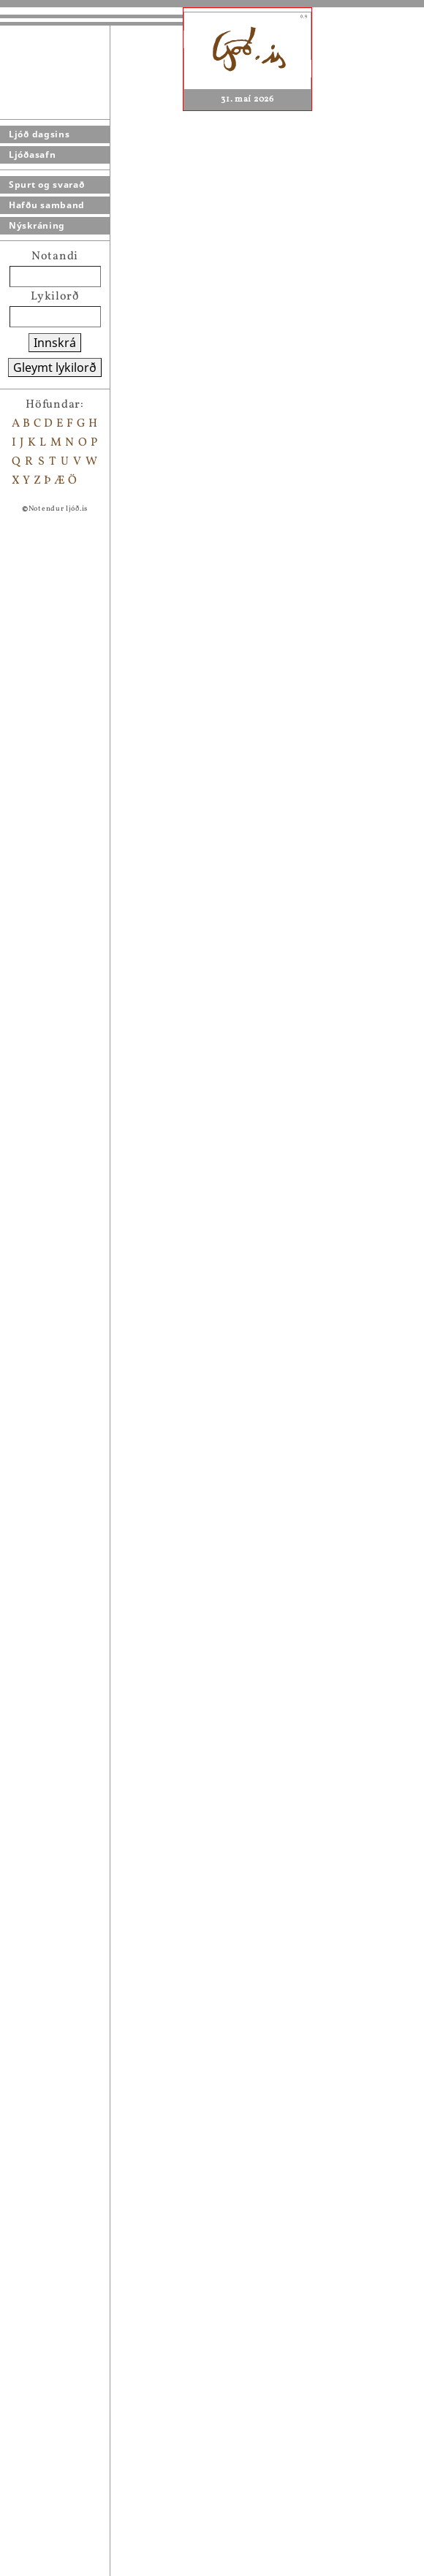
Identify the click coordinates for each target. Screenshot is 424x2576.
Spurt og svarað (47, 184)
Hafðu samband (47, 205)
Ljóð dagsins (39, 134)
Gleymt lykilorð (54, 367)
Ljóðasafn (32, 154)
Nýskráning (37, 225)
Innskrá (55, 343)
